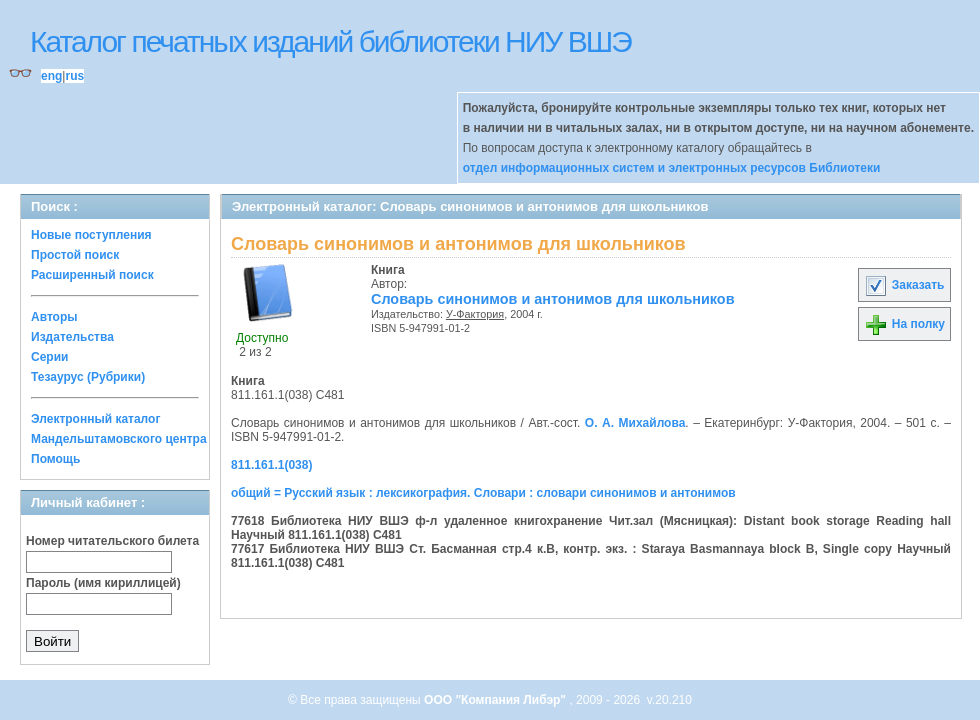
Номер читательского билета (112, 541)
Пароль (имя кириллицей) (103, 583)
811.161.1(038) (271, 465)
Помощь (55, 459)
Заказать (904, 285)
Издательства (72, 337)
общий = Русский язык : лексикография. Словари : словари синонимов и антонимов (483, 493)
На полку (904, 324)
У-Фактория (475, 314)
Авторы (54, 317)
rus (74, 76)
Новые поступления (91, 235)
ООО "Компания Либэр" (496, 700)
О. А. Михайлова (635, 423)
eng (51, 76)
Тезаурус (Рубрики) (88, 377)
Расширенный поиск (92, 275)
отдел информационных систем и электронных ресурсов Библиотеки (672, 168)
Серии (49, 357)
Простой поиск (75, 255)
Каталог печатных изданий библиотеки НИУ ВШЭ (330, 41)
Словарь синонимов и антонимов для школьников (553, 299)
